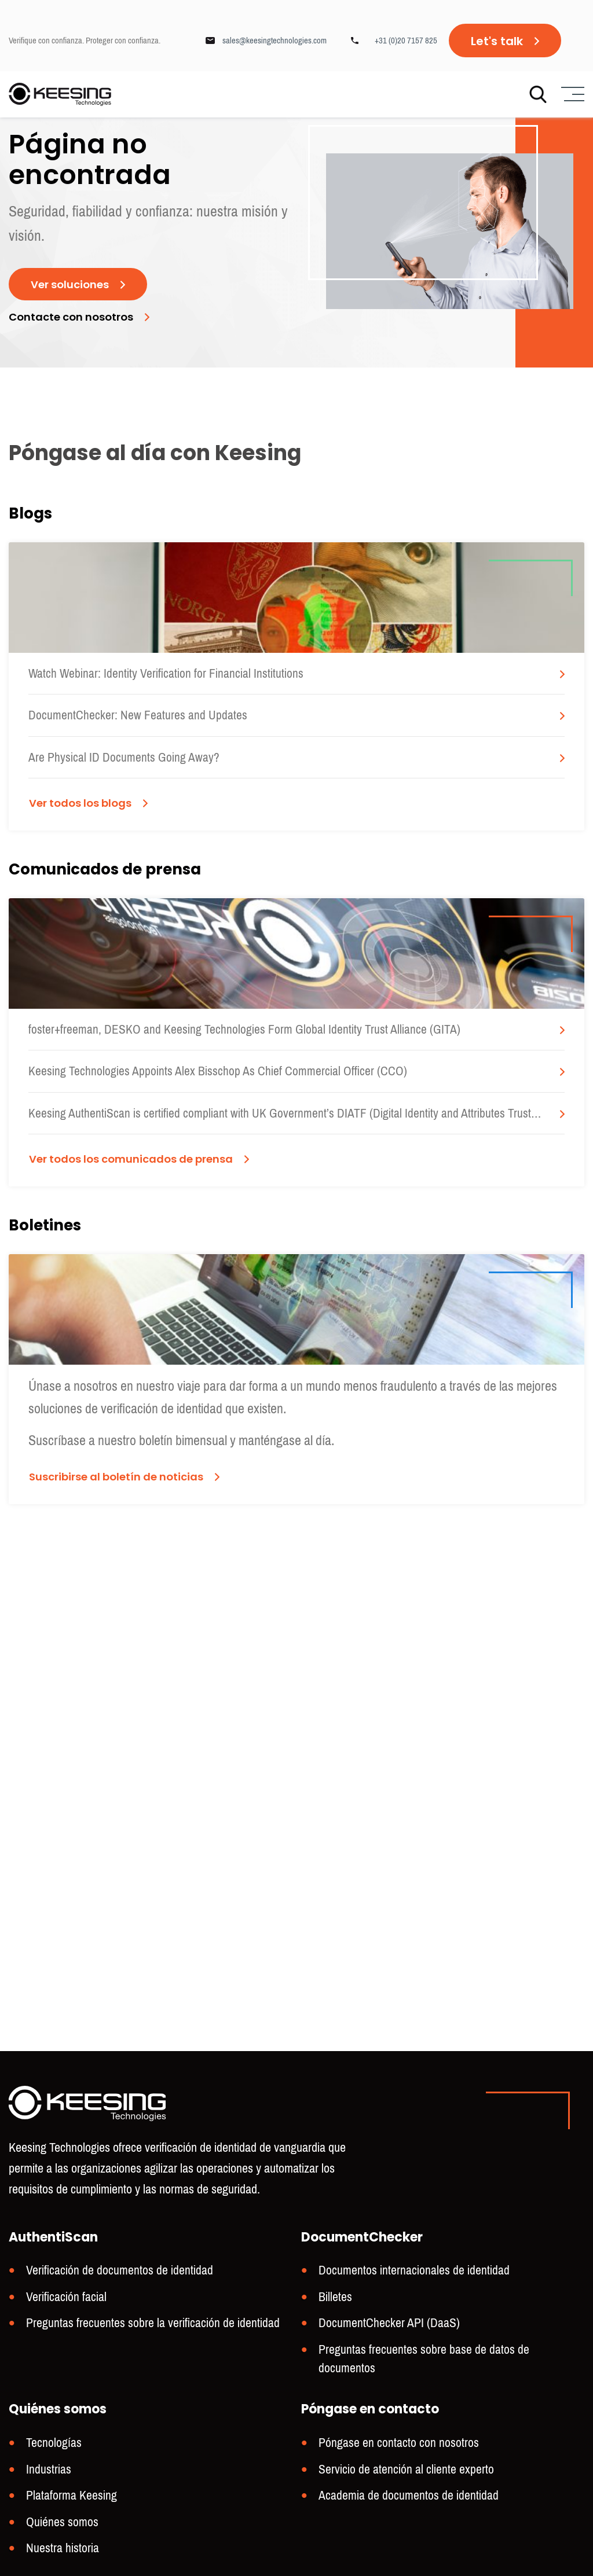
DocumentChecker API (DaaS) (384, 2349)
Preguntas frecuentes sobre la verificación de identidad (142, 2349)
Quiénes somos (59, 2524)
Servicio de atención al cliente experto (400, 2473)
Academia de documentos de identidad (401, 2498)
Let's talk (497, 41)
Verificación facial (63, 2324)
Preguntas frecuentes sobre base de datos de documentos (442, 2374)
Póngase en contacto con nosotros (392, 2448)
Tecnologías (51, 2448)
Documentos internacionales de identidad (406, 2298)
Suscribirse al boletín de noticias (125, 1882)
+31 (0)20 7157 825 (406, 40)
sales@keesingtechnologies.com (274, 40)
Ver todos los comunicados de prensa (142, 1466)
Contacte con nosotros (78, 367)
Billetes (334, 2324)
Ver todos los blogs (85, 1006)
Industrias (47, 2473)
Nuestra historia (60, 2549)
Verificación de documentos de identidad (111, 2298)
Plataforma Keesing (68, 2498)
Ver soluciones (74, 333)
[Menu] (571, 96)
